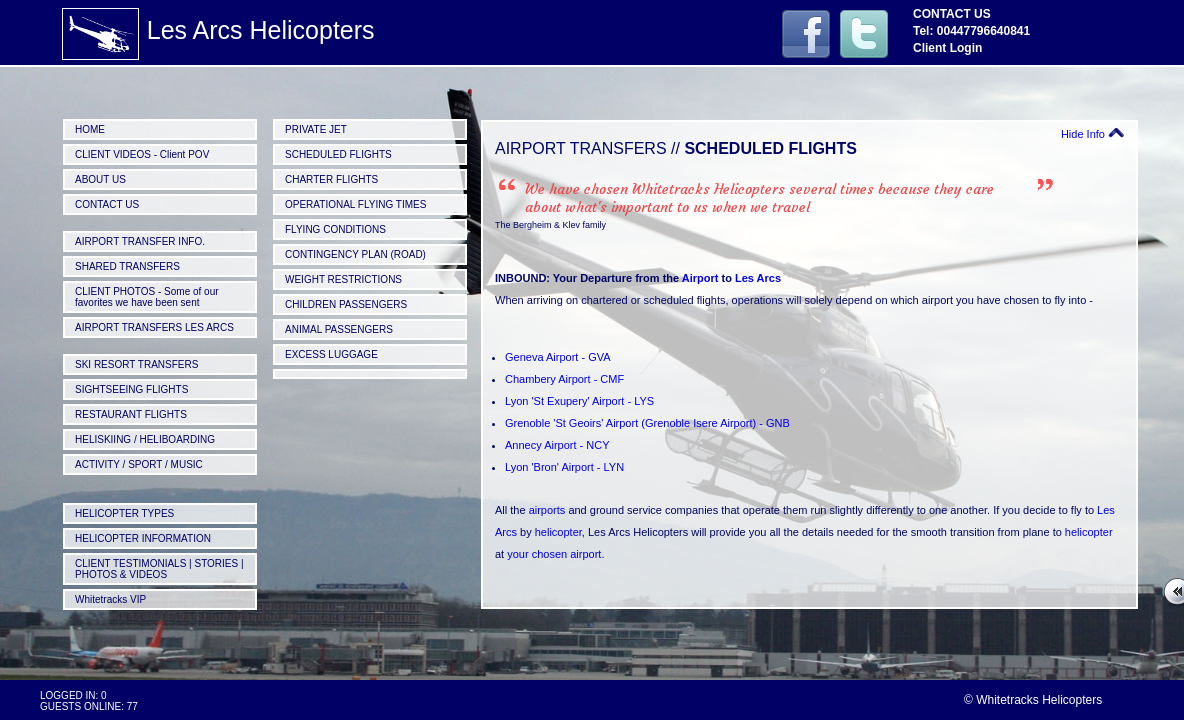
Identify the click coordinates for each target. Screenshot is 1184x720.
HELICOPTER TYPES (124, 513)
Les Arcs (758, 278)
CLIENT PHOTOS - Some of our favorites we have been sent (147, 297)
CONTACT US (107, 204)
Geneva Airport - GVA (558, 357)
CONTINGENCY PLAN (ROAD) (355, 254)
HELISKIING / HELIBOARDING (145, 439)
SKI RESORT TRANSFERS (136, 364)
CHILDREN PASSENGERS (346, 304)
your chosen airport (554, 554)
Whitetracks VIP (110, 599)
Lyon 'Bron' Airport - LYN (564, 467)
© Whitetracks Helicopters (1033, 700)
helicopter (558, 532)
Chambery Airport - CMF (564, 379)
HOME (90, 129)
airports (547, 510)
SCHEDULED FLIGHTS (338, 154)
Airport (700, 278)
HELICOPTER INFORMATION (143, 538)
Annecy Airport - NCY (557, 445)
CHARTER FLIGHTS (331, 179)
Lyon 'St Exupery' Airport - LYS (579, 401)
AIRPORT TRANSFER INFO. (140, 241)
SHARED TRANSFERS (127, 266)
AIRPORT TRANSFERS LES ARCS (154, 327)
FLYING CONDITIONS (335, 229)
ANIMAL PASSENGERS (339, 329)
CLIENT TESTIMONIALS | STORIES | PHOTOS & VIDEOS (159, 569)
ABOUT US (100, 179)
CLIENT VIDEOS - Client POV (142, 154)
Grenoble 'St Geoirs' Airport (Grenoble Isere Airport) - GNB (647, 423)
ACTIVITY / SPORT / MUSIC (139, 464)
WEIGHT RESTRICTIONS (343, 279)
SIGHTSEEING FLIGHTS (131, 389)
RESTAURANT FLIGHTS (131, 414)
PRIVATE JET (316, 129)
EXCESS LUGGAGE (331, 354)
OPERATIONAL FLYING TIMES (355, 204)
